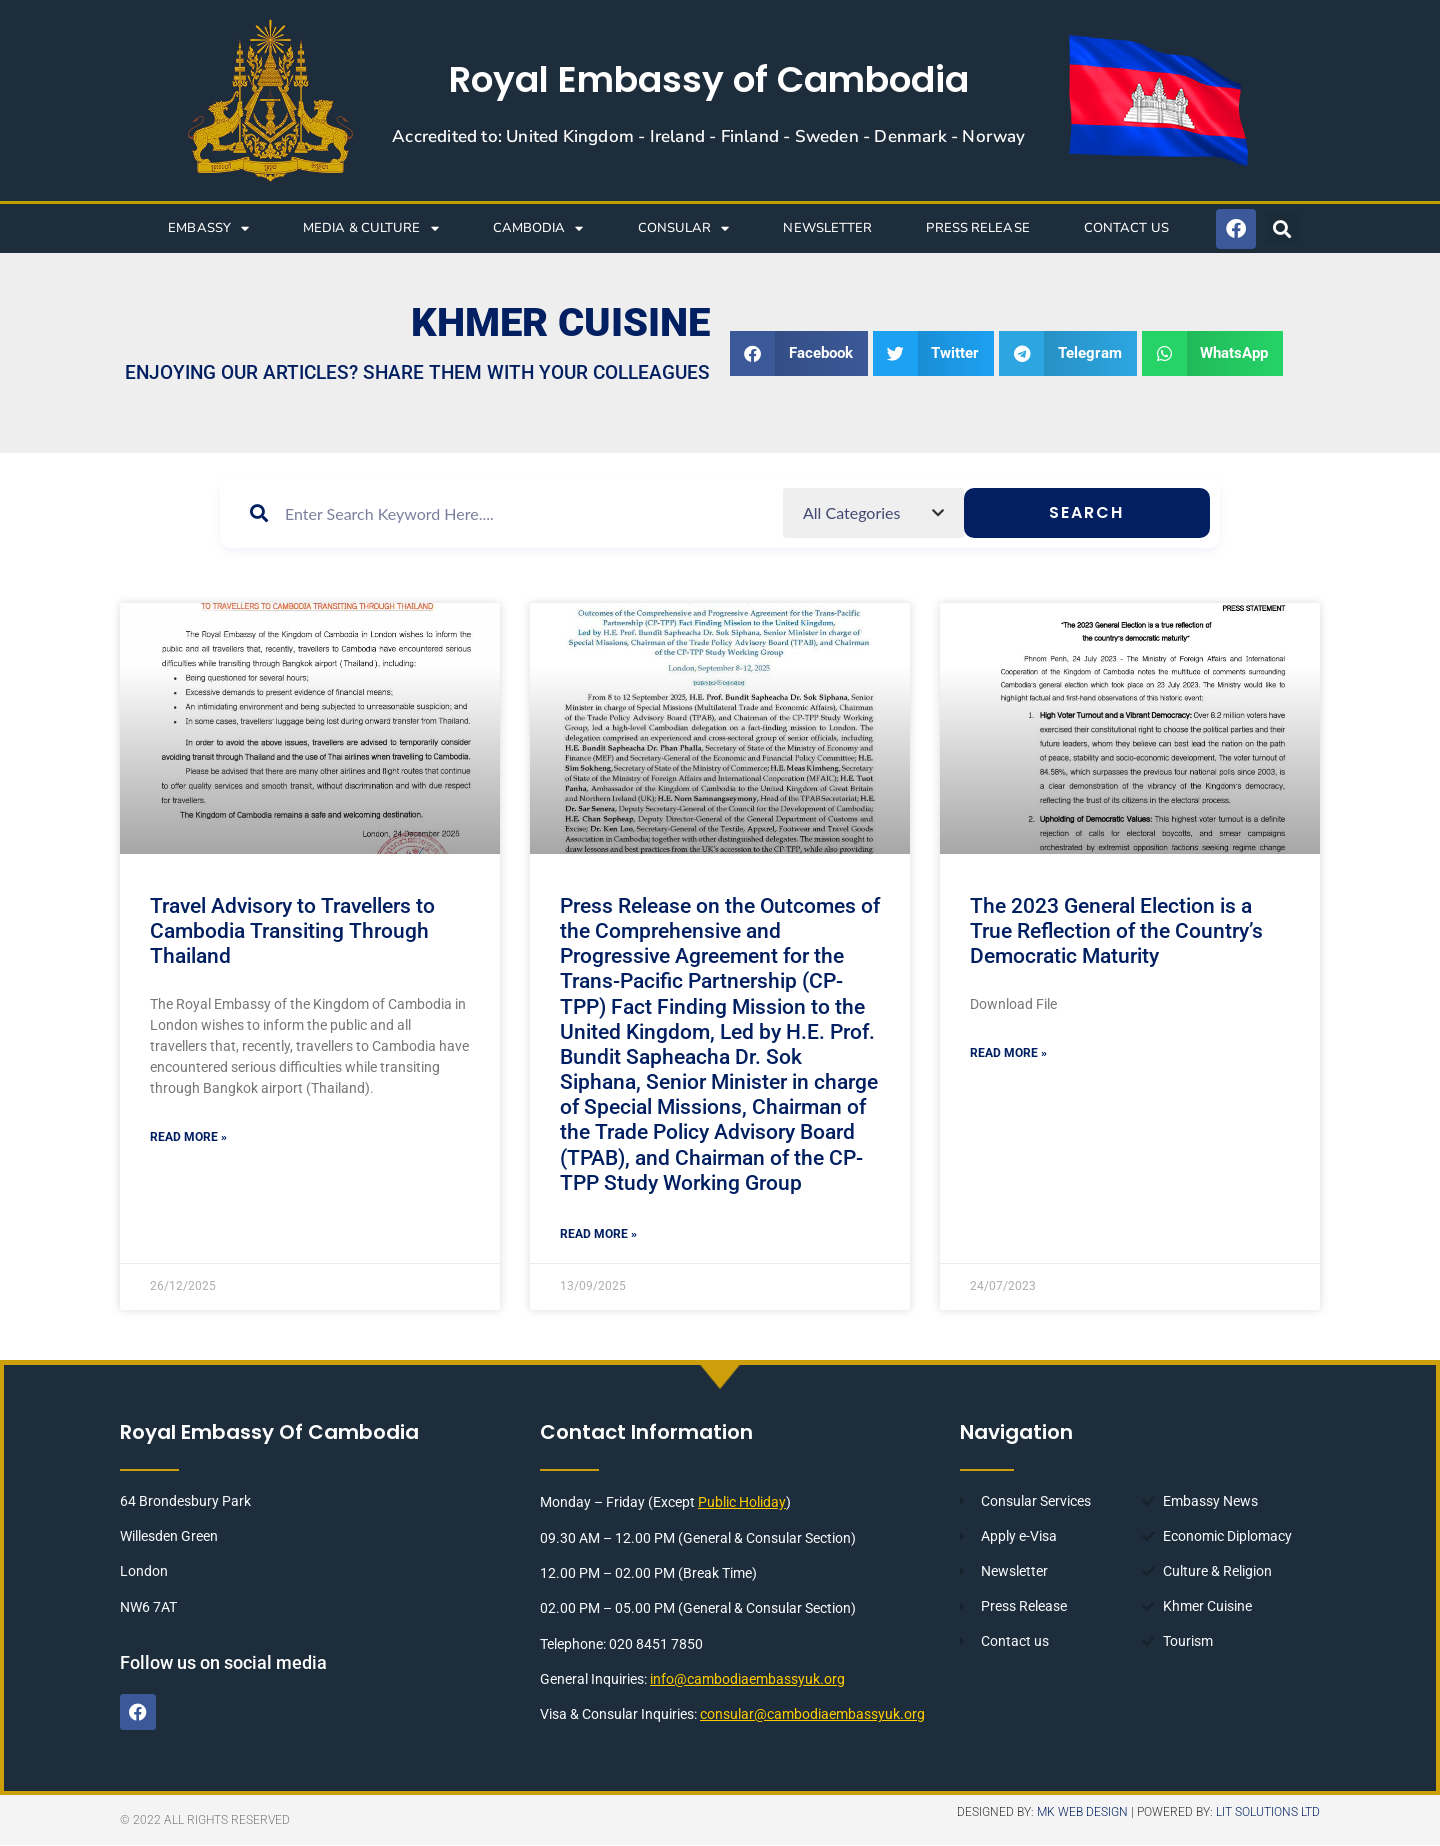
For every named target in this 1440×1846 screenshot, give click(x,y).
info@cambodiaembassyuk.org (747, 1684)
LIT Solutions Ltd (1268, 1813)
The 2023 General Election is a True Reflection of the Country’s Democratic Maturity (1116, 931)
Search (1139, 524)
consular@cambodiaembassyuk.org (812, 1719)
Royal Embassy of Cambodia (709, 79)
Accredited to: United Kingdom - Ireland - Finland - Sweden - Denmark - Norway (708, 136)
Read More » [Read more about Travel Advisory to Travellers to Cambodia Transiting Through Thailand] (188, 1137)
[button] (1282, 228)
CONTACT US (1126, 228)
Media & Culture (371, 228)
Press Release (977, 228)
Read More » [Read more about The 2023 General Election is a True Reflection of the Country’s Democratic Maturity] (1008, 1053)
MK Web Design (1082, 1813)
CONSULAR (684, 228)
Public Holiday (742, 1507)
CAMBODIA (538, 228)
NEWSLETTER (827, 228)
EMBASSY (208, 228)
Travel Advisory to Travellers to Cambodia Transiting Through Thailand (292, 931)
